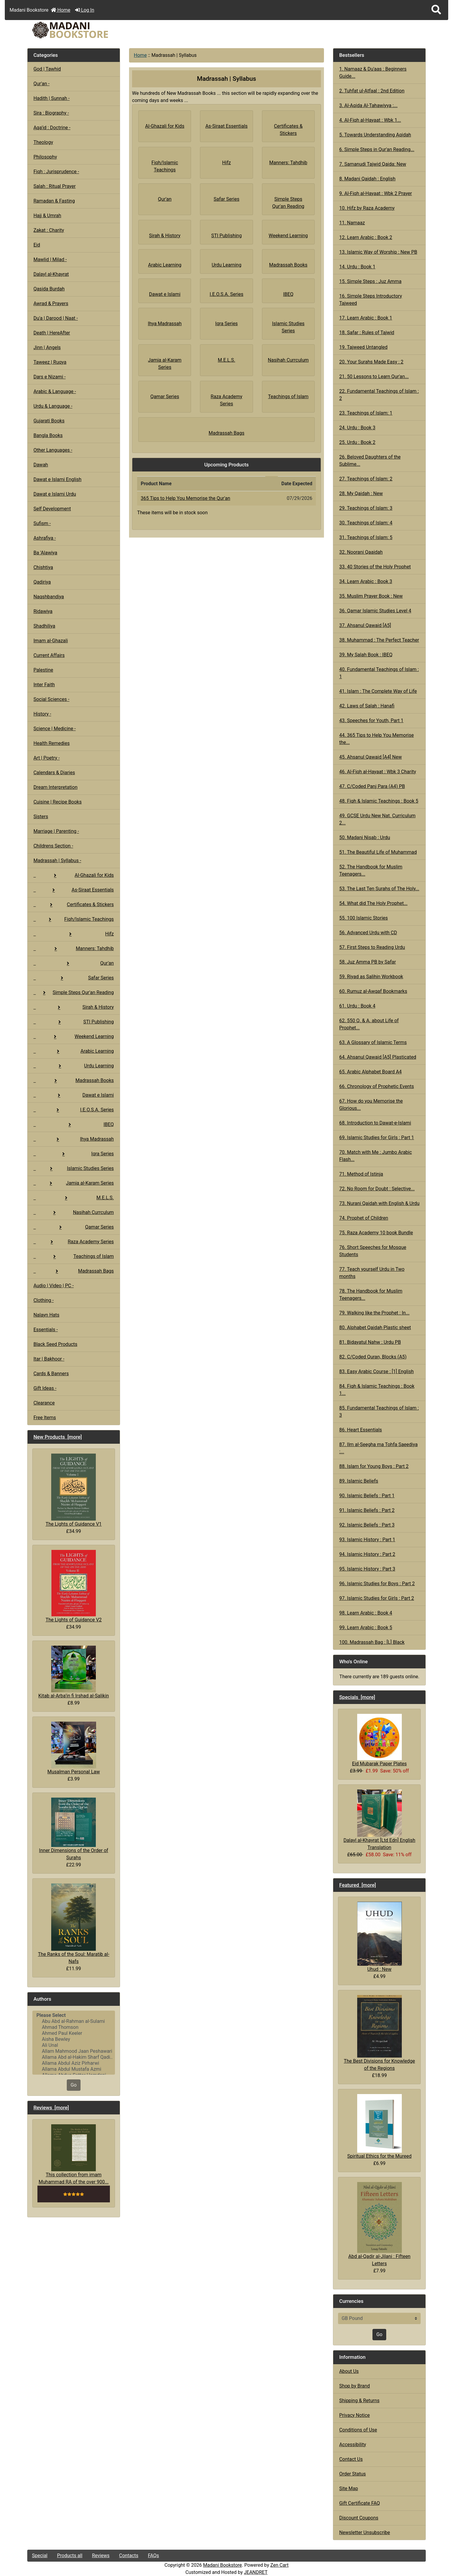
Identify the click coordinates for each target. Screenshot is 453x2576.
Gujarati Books (49, 421)
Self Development (52, 509)
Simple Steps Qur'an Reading (74, 992)
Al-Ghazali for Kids (74, 875)
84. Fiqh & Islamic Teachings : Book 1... (376, 1389)
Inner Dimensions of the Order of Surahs (73, 1829)
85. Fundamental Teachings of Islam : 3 (379, 1411)
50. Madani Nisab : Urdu (364, 837)
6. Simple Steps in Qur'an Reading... (376, 149)
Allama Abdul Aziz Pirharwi (73, 2063)
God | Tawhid (47, 69)
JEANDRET (256, 2572)
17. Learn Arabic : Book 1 (365, 318)
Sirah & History (74, 1007)
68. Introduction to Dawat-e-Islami (375, 1123)
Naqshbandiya (49, 597)
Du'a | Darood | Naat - (56, 318)
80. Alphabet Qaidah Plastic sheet (375, 1327)
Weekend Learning (74, 1036)
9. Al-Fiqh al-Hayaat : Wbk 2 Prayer (375, 193)
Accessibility (352, 2444)
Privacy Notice (354, 2415)
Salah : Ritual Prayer (55, 186)
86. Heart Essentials (360, 1430)
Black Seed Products (56, 1344)
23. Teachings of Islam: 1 (366, 413)
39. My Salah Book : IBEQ (366, 655)
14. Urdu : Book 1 (357, 267)
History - (42, 714)
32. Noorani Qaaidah (361, 552)
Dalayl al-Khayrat (51, 274)
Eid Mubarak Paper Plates (379, 1740)
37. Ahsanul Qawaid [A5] (365, 625)
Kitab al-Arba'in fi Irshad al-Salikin (73, 1672)
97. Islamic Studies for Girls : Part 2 (376, 1598)
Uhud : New (379, 1937)
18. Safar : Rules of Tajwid (366, 332)
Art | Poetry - (47, 758)
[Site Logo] (94, 30)
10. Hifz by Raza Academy (367, 208)
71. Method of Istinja (361, 1174)
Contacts (128, 2555)
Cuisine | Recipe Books (58, 802)
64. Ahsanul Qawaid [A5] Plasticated (377, 1057)
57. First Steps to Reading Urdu (372, 947)
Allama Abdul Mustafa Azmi (73, 2069)
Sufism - (42, 523)
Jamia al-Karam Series (74, 1183)
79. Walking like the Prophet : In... (374, 1313)
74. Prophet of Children (363, 1218)
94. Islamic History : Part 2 (367, 1554)
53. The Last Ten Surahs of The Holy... (379, 888)
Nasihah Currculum (74, 1212)
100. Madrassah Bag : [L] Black (371, 1642)
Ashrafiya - (45, 538)
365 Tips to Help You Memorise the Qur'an (185, 498)
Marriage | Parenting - (56, 831)
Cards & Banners (51, 1373)
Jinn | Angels (47, 347)
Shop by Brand (354, 2386)
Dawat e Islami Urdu (55, 494)
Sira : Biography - (51, 113)
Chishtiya (43, 567)
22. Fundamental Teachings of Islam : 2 (379, 394)
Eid (37, 245)
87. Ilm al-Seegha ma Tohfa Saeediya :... (378, 1448)
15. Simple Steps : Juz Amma (370, 281)
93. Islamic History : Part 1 (367, 1539)
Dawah (41, 465)
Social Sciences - (51, 699)
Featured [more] (357, 1885)
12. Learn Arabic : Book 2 (365, 237)
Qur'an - (42, 83)
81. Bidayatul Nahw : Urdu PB (370, 1342)
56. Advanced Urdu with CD (368, 932)
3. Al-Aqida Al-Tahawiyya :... (368, 105)
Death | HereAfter (52, 333)
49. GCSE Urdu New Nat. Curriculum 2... (377, 819)
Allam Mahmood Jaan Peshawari (73, 2051)
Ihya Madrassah (74, 1139)
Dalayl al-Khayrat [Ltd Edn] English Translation (379, 1820)
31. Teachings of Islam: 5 (366, 537)
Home (60, 10)
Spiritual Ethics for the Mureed (379, 2126)
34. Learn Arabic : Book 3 (365, 581)
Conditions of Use (358, 2430)
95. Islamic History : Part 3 (367, 1569)
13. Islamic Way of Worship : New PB (378, 252)
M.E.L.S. (74, 1197)
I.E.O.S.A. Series (74, 1110)
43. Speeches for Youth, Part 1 (371, 720)
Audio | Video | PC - (54, 1285)
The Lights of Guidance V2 (73, 1586)
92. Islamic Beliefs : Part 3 (367, 1525)
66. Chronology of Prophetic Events (376, 1086)
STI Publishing (74, 1022)
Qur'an (74, 963)
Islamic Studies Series (74, 1168)
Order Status (352, 2474)
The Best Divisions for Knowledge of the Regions (379, 2033)
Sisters (41, 816)
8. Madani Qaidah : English (367, 179)
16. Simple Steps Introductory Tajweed (370, 299)
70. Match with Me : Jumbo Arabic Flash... (375, 1155)
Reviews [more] (51, 2108)
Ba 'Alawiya (45, 553)
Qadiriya (42, 582)
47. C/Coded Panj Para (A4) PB (372, 786)
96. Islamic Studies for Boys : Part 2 (377, 1583)
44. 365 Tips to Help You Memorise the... (376, 738)
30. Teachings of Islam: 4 (366, 523)
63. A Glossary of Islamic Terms (373, 1042)
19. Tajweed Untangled (363, 347)
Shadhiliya (44, 626)
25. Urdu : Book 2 (357, 442)
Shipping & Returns (359, 2400)
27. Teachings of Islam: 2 (366, 479)
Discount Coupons (358, 2518)
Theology (43, 142)
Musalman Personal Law (73, 1748)
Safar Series (74, 978)
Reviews (101, 2555)
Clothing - (44, 1300)
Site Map (348, 2488)
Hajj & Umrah (47, 215)
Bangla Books (48, 435)
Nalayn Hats (47, 1315)
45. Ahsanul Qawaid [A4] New (370, 757)
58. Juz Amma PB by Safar (367, 962)
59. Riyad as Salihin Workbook (371, 976)
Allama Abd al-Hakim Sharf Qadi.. (73, 2057)
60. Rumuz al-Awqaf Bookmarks (373, 991)
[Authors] (73, 2043)
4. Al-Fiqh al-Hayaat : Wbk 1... (370, 120)
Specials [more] (357, 1697)
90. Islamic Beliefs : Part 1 (367, 1495)
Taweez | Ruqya (50, 362)
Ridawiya (43, 611)
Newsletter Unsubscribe (364, 2532)
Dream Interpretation (56, 787)
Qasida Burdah (49, 289)
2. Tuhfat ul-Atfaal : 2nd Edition (371, 91)
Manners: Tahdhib (74, 948)
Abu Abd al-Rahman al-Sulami (73, 2021)
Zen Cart (279, 2565)
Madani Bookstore (222, 2565)
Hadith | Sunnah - (52, 98)
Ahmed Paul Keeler (73, 2033)
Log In (84, 10)
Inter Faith (44, 684)
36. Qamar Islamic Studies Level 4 (375, 611)
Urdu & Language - (53, 406)
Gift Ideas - (45, 1388)
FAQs (153, 2555)
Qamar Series (74, 1227)
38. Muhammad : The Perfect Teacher (379, 640)
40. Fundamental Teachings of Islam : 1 (379, 673)
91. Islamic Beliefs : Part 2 (367, 1510)
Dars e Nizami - (50, 377)
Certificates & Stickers (74, 904)
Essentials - (46, 1329)
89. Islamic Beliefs (358, 1481)
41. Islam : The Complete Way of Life (378, 691)
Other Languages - (53, 450)
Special (40, 2555)
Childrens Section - (53, 846)
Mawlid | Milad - (50, 259)
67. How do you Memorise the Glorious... (371, 1104)
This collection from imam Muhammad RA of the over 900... (74, 2154)
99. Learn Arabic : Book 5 (365, 1627)
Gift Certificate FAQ (359, 2503)
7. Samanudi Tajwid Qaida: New (372, 164)
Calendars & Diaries (54, 772)
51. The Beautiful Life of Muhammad (378, 852)
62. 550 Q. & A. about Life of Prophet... (369, 1024)
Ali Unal (73, 2045)
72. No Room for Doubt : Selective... (377, 1189)
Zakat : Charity (49, 230)
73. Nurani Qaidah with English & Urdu (379, 1203)
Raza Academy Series (74, 1241)
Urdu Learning (74, 1066)
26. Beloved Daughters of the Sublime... (370, 460)
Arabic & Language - (55, 391)
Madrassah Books (74, 1080)
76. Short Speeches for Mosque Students (372, 1250)
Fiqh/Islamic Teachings (74, 919)
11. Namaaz (352, 223)
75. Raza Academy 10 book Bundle (376, 1232)
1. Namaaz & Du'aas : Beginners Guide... (373, 72)
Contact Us (351, 2459)
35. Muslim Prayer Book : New (371, 596)
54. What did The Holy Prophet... (373, 903)
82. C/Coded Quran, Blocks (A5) (373, 1357)
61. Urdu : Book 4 (357, 1006)
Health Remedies (52, 743)
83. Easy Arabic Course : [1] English (376, 1371)
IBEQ (74, 1124)
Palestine (43, 670)
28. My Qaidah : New (361, 493)
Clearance (44, 1403)
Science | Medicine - (55, 728)
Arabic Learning (74, 1051)
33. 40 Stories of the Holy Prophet (375, 567)
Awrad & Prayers (51, 303)
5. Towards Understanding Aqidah (375, 135)
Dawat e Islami (74, 1095)
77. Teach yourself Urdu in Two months (371, 1272)
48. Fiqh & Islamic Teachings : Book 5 (378, 801)
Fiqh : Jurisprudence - (56, 171)
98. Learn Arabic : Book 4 (365, 1613)
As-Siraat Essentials (74, 890)
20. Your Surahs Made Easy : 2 (371, 362)
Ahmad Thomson (73, 2027)
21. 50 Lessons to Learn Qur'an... (374, 376)
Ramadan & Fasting (54, 201)
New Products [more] (58, 1437)
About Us (349, 2371)
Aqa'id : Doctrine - (52, 127)
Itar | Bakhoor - (49, 1359)
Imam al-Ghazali (51, 640)
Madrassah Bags (74, 1271)
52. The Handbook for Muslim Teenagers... (370, 870)
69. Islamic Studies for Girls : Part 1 (376, 1137)
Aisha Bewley (73, 2039)
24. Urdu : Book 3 (357, 427)
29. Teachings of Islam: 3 (366, 508)
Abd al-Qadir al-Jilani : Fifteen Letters (379, 2224)
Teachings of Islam (74, 1256)
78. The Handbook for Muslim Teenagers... (370, 1294)
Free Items (45, 1417)
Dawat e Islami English (57, 479)
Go (74, 2085)
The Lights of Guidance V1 (73, 1490)
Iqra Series (74, 1154)
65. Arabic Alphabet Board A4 (370, 1072)
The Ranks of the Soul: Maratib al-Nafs (73, 1923)
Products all (69, 2555)
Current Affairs (49, 655)
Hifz (74, 934)
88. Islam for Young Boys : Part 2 (374, 1466)
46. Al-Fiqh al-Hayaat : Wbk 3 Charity (377, 772)
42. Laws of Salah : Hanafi (366, 706)
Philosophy (45, 157)
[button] (436, 10)
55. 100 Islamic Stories (363, 918)
